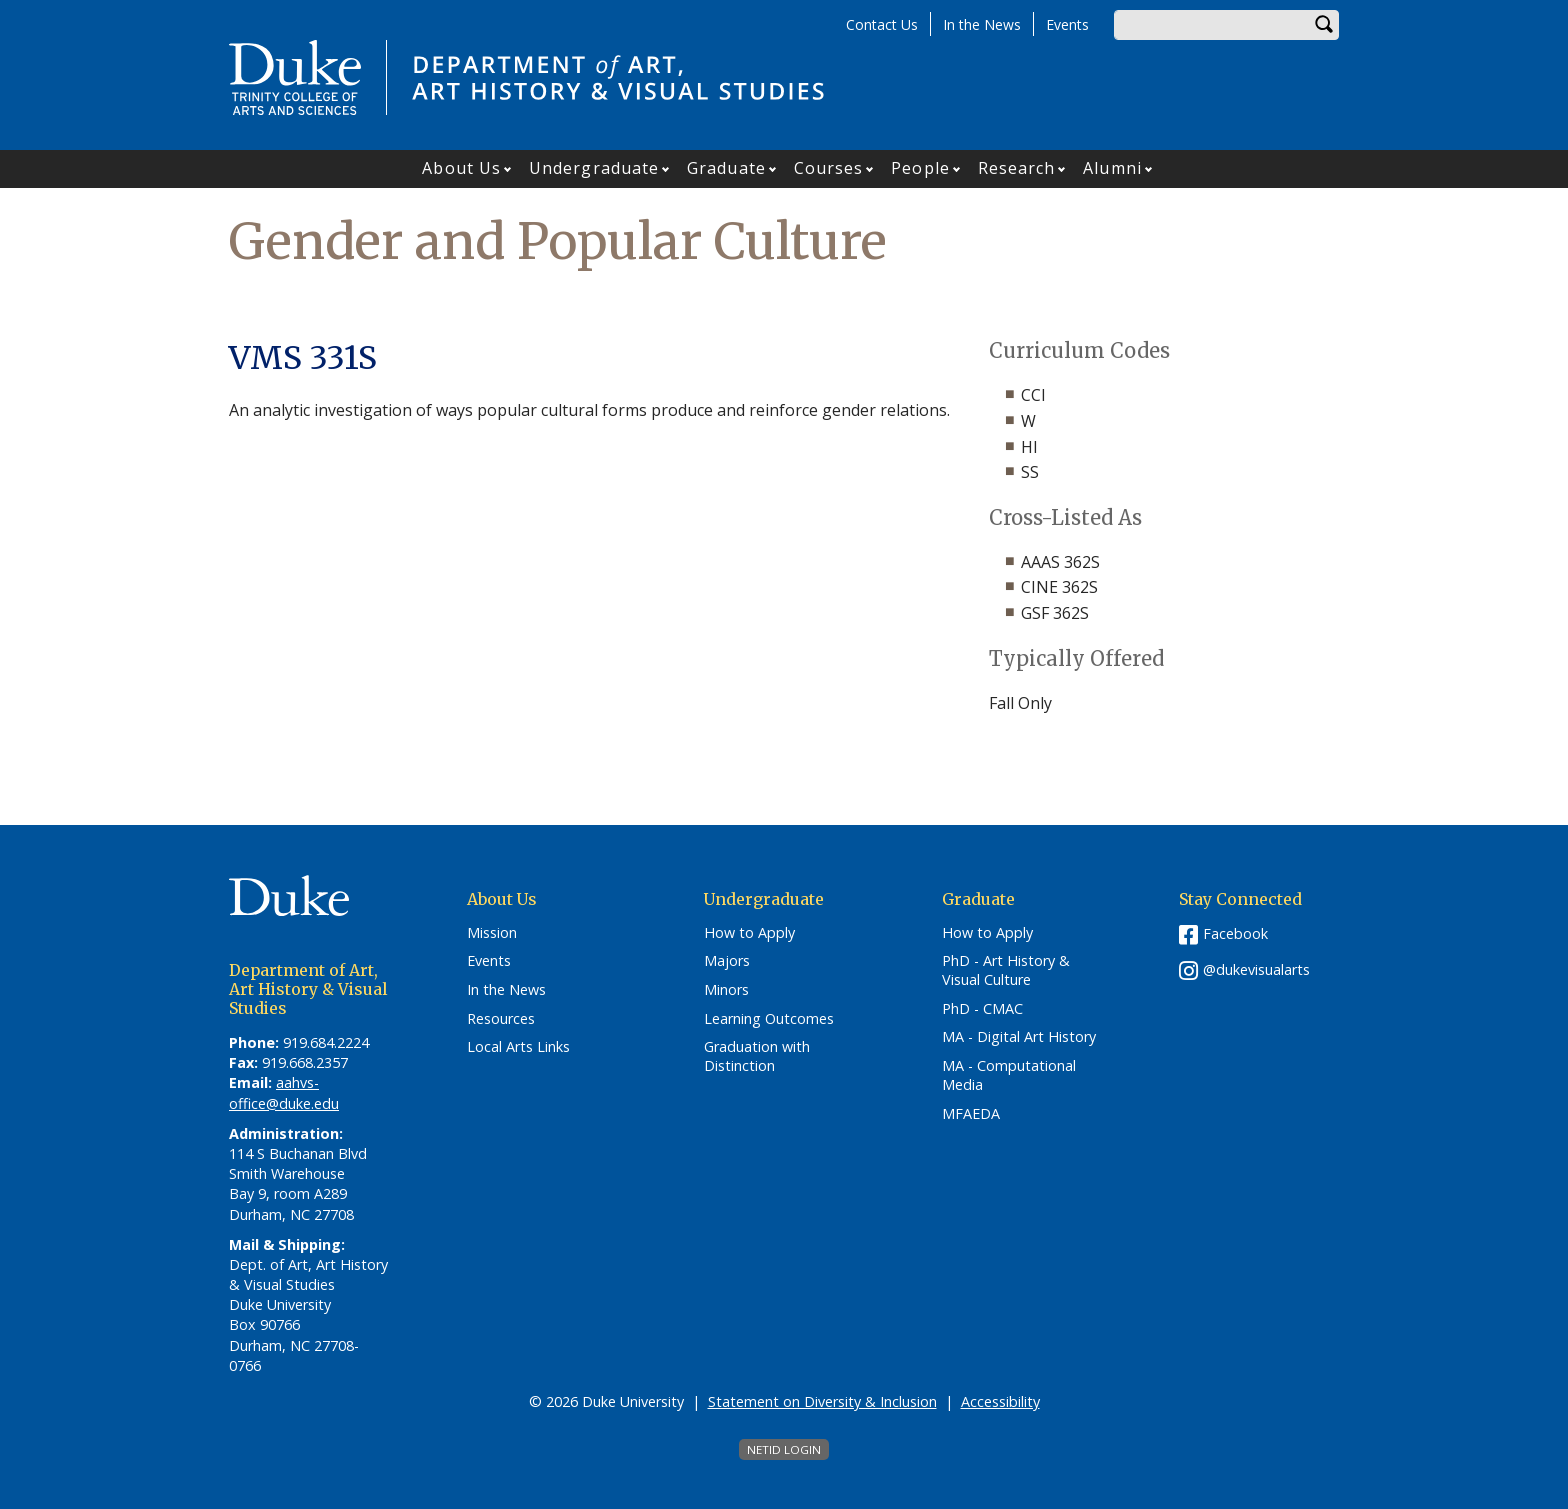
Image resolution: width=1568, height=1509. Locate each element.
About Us (461, 168)
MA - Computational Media (1009, 1075)
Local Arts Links (518, 1047)
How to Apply (749, 933)
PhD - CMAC (982, 1009)
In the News (982, 24)
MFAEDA (971, 1114)
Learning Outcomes (769, 1019)
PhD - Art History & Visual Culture (1006, 970)
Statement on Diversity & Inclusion (822, 1401)
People (920, 168)
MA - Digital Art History (1019, 1037)
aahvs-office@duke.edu (284, 1092)
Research (1017, 168)
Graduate (726, 168)
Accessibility (1000, 1401)
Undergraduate (594, 168)
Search (1324, 25)
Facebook (1235, 933)
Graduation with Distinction (757, 1056)
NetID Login (784, 1449)
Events (1067, 24)
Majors (727, 961)
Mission (492, 933)
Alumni (1112, 168)
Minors (726, 990)
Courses (829, 168)
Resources (501, 1019)
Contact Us (882, 24)
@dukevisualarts (1256, 969)
